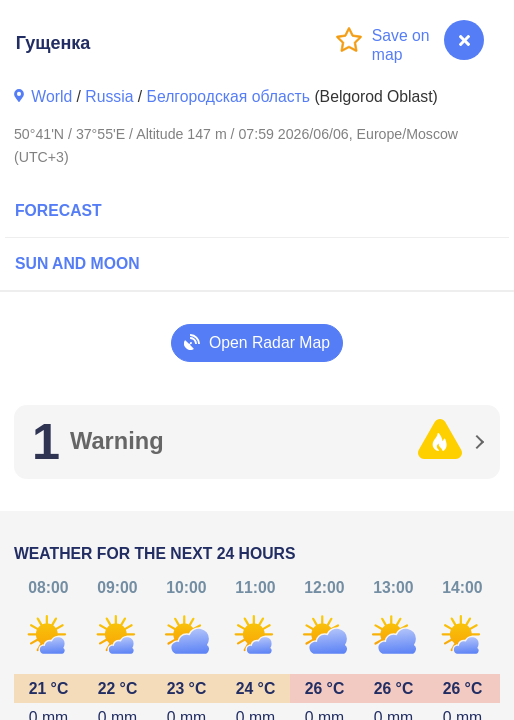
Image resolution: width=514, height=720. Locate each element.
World (51, 96)
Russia (109, 96)
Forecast (58, 210)
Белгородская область (228, 96)
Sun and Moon (77, 263)
